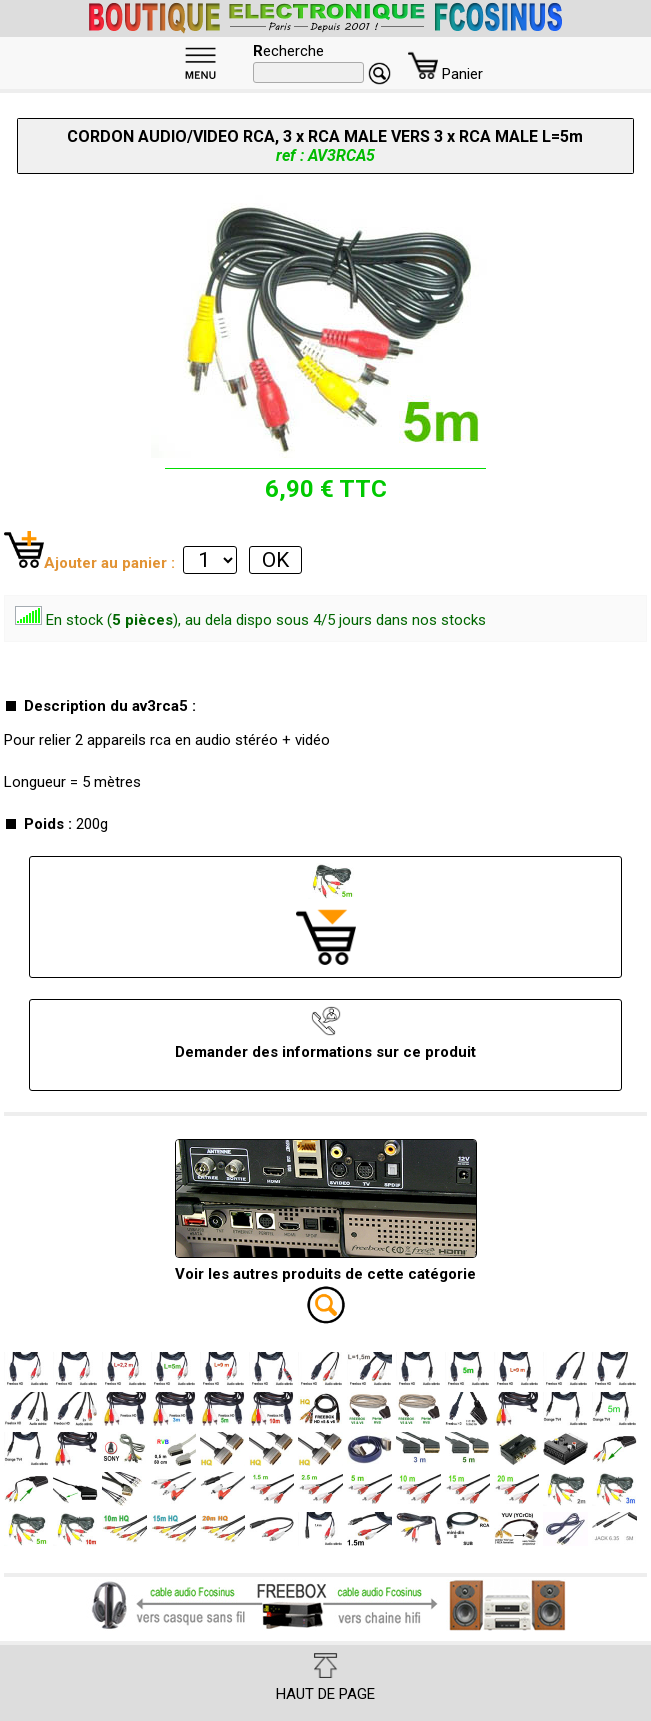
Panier (445, 74)
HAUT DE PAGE (325, 1678)
